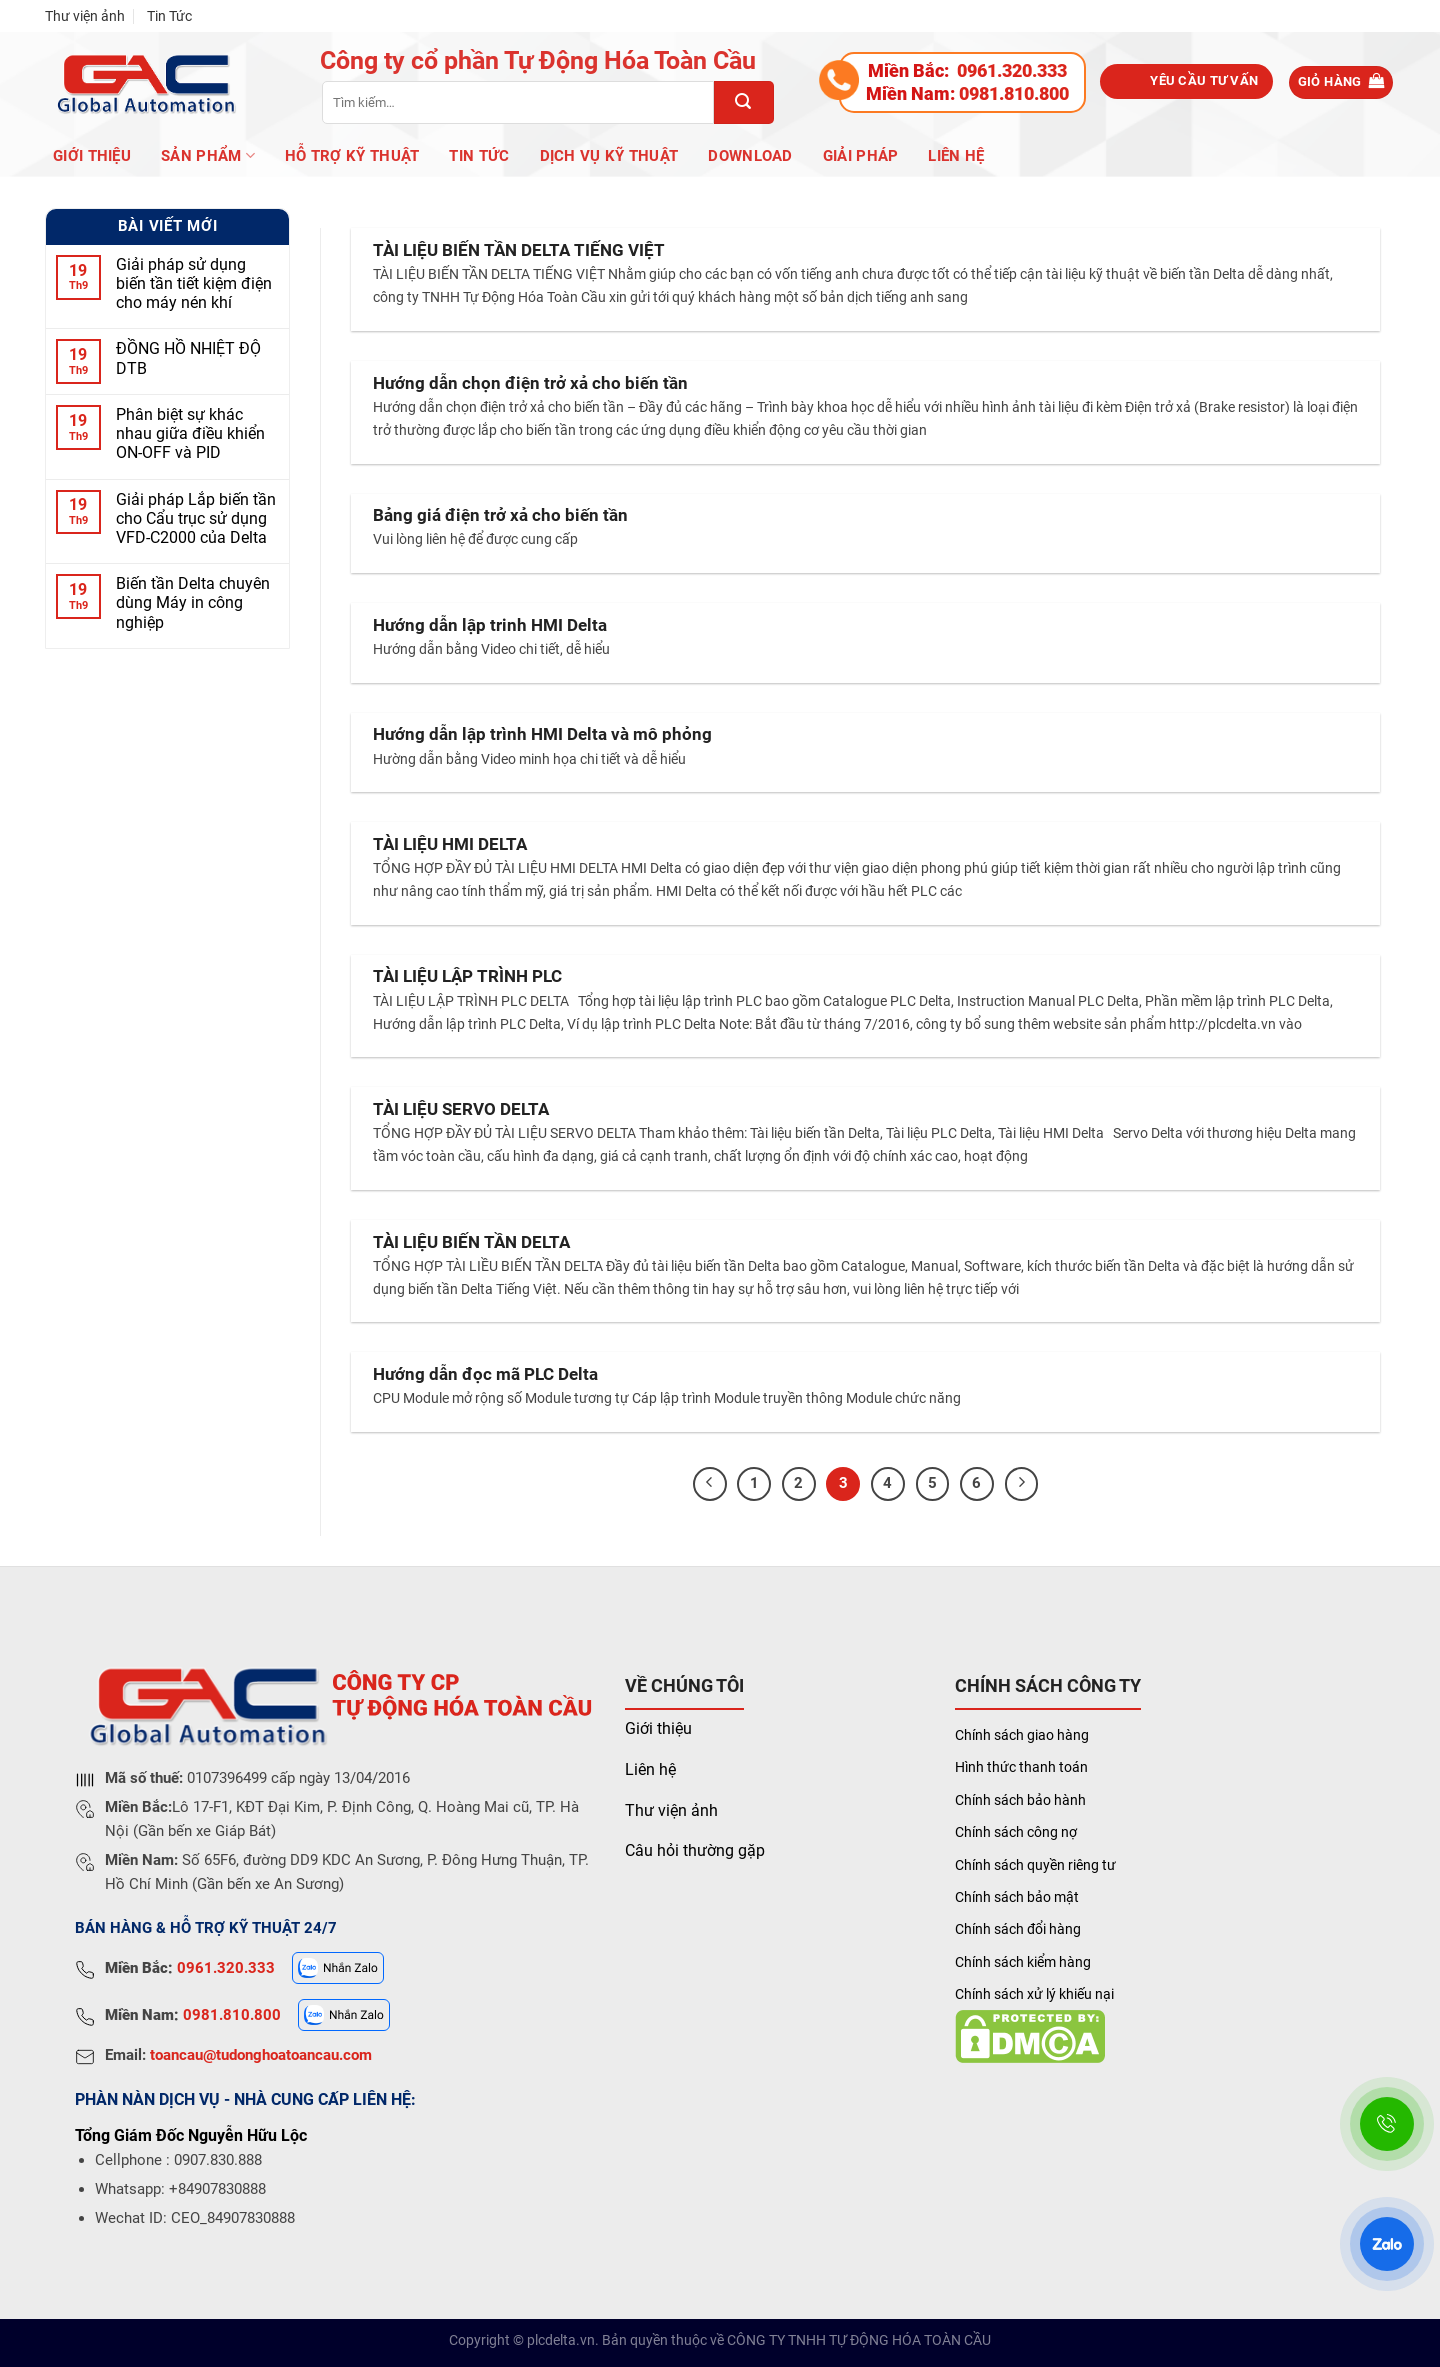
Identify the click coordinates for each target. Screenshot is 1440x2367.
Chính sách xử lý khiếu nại (1034, 1994)
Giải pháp (861, 156)
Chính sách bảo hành (1020, 1800)
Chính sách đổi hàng (1018, 1929)
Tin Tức (169, 16)
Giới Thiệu (92, 156)
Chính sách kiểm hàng (1023, 1962)
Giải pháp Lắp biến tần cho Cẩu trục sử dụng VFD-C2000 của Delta (196, 518)
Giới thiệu (658, 1728)
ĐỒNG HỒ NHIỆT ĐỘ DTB (188, 359)
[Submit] (744, 102)
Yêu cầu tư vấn (1204, 80)
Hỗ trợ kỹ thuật (352, 156)
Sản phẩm (208, 155)
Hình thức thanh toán (1021, 1767)
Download (750, 156)
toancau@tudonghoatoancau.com (261, 2055)
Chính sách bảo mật (1017, 1897)
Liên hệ (956, 156)
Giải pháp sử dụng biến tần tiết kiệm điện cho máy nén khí (194, 283)
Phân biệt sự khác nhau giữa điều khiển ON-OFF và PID (190, 434)
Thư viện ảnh (85, 16)
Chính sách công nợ (1016, 1832)
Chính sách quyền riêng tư (1035, 1865)
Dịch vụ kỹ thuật (609, 156)
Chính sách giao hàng (1022, 1735)
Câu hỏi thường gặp (695, 1850)
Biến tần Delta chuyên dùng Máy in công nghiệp (193, 603)
